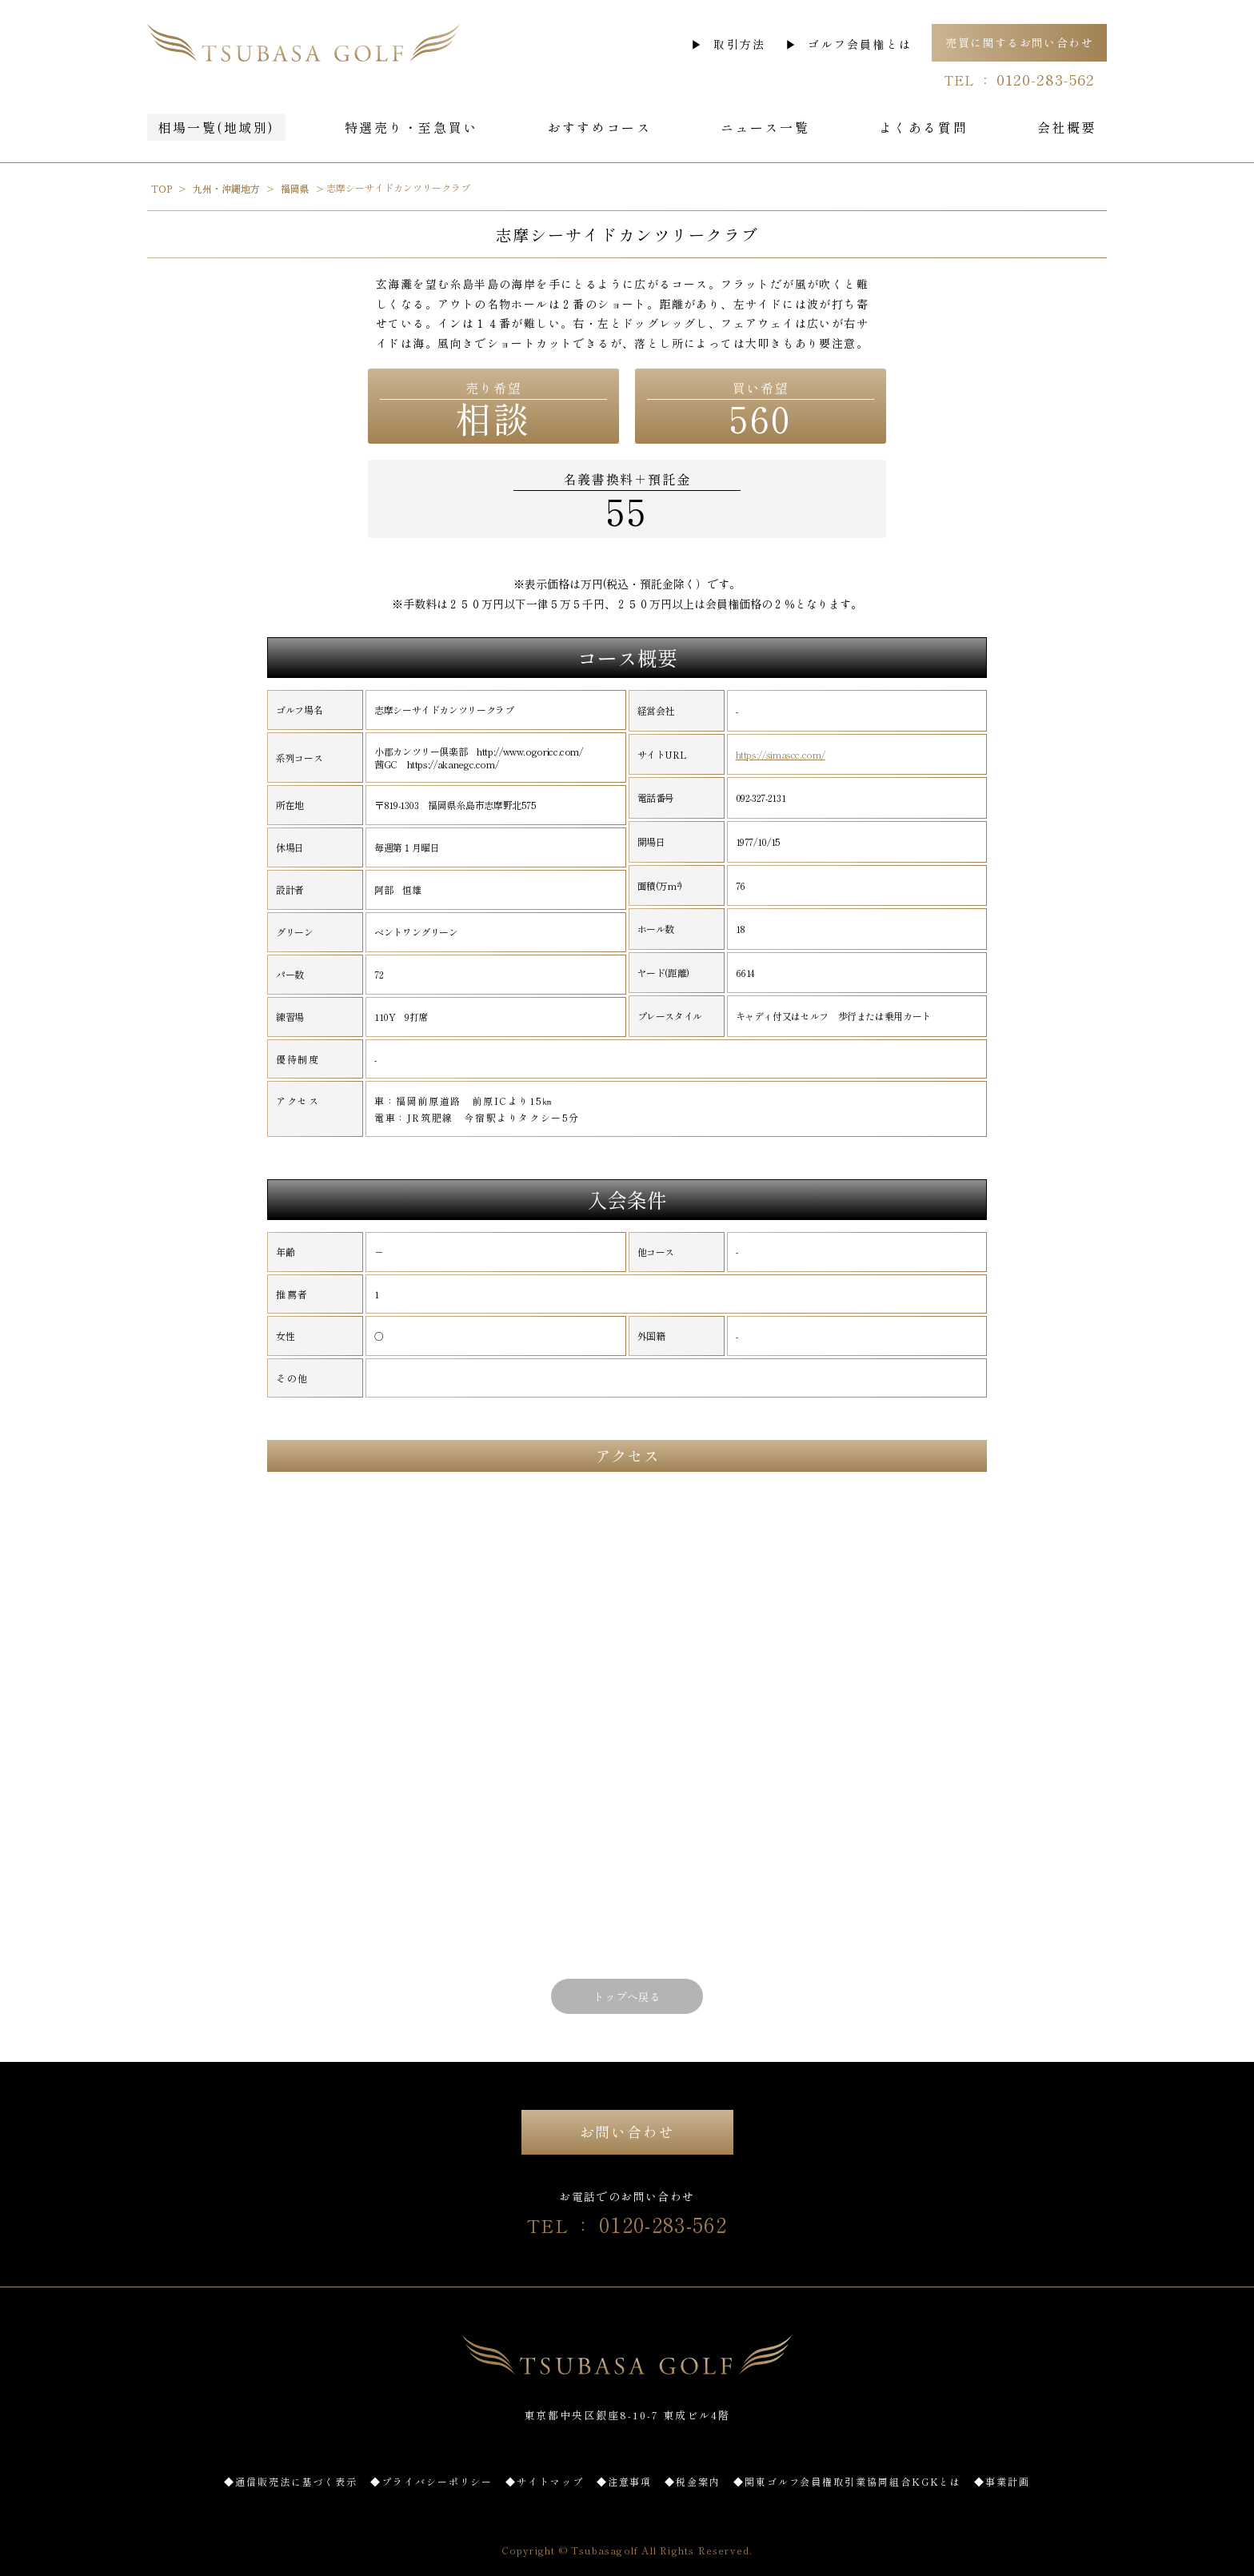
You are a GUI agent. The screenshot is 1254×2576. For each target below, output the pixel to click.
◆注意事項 (625, 2481)
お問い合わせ (627, 2131)
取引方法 (739, 44)
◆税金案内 (693, 2481)
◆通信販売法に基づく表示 (290, 2481)
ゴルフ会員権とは (860, 44)
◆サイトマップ (544, 2481)
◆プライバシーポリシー (431, 2481)
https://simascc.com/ (780, 754)
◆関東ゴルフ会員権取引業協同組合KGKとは (847, 2481)
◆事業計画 (1002, 2481)
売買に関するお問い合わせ (1019, 42)
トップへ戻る (627, 1996)
